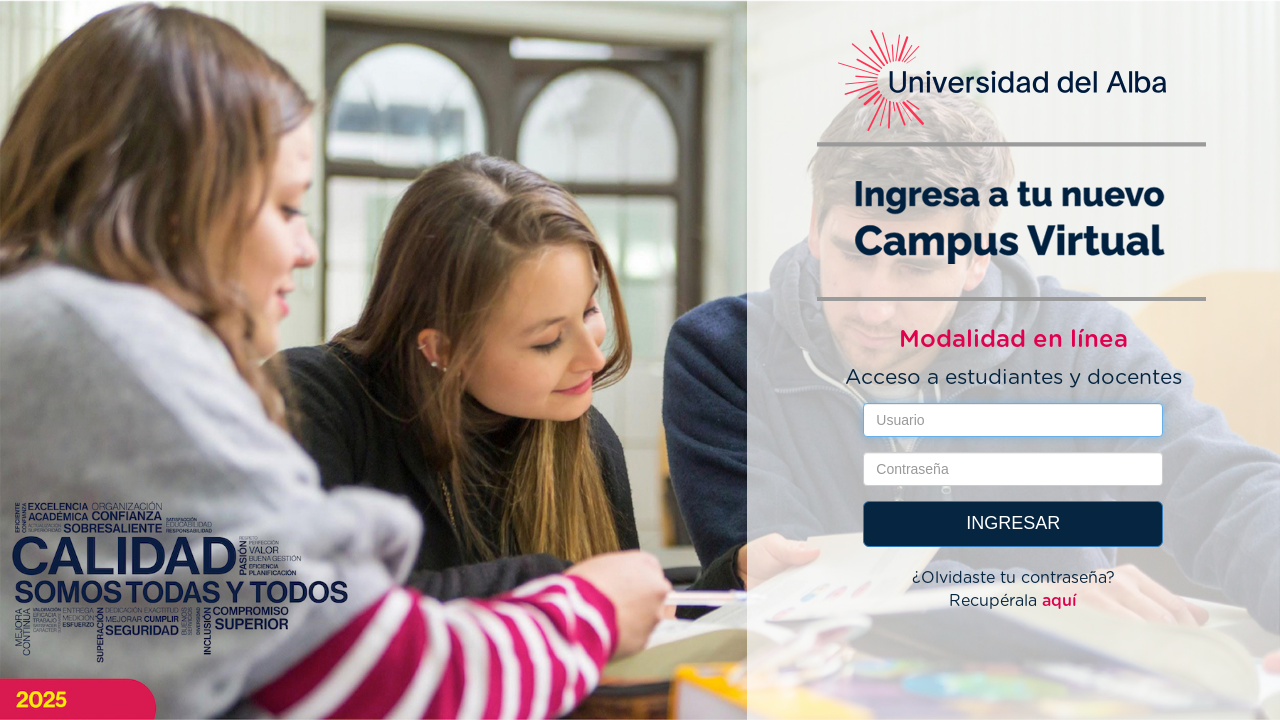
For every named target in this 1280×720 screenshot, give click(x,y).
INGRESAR (1013, 523)
